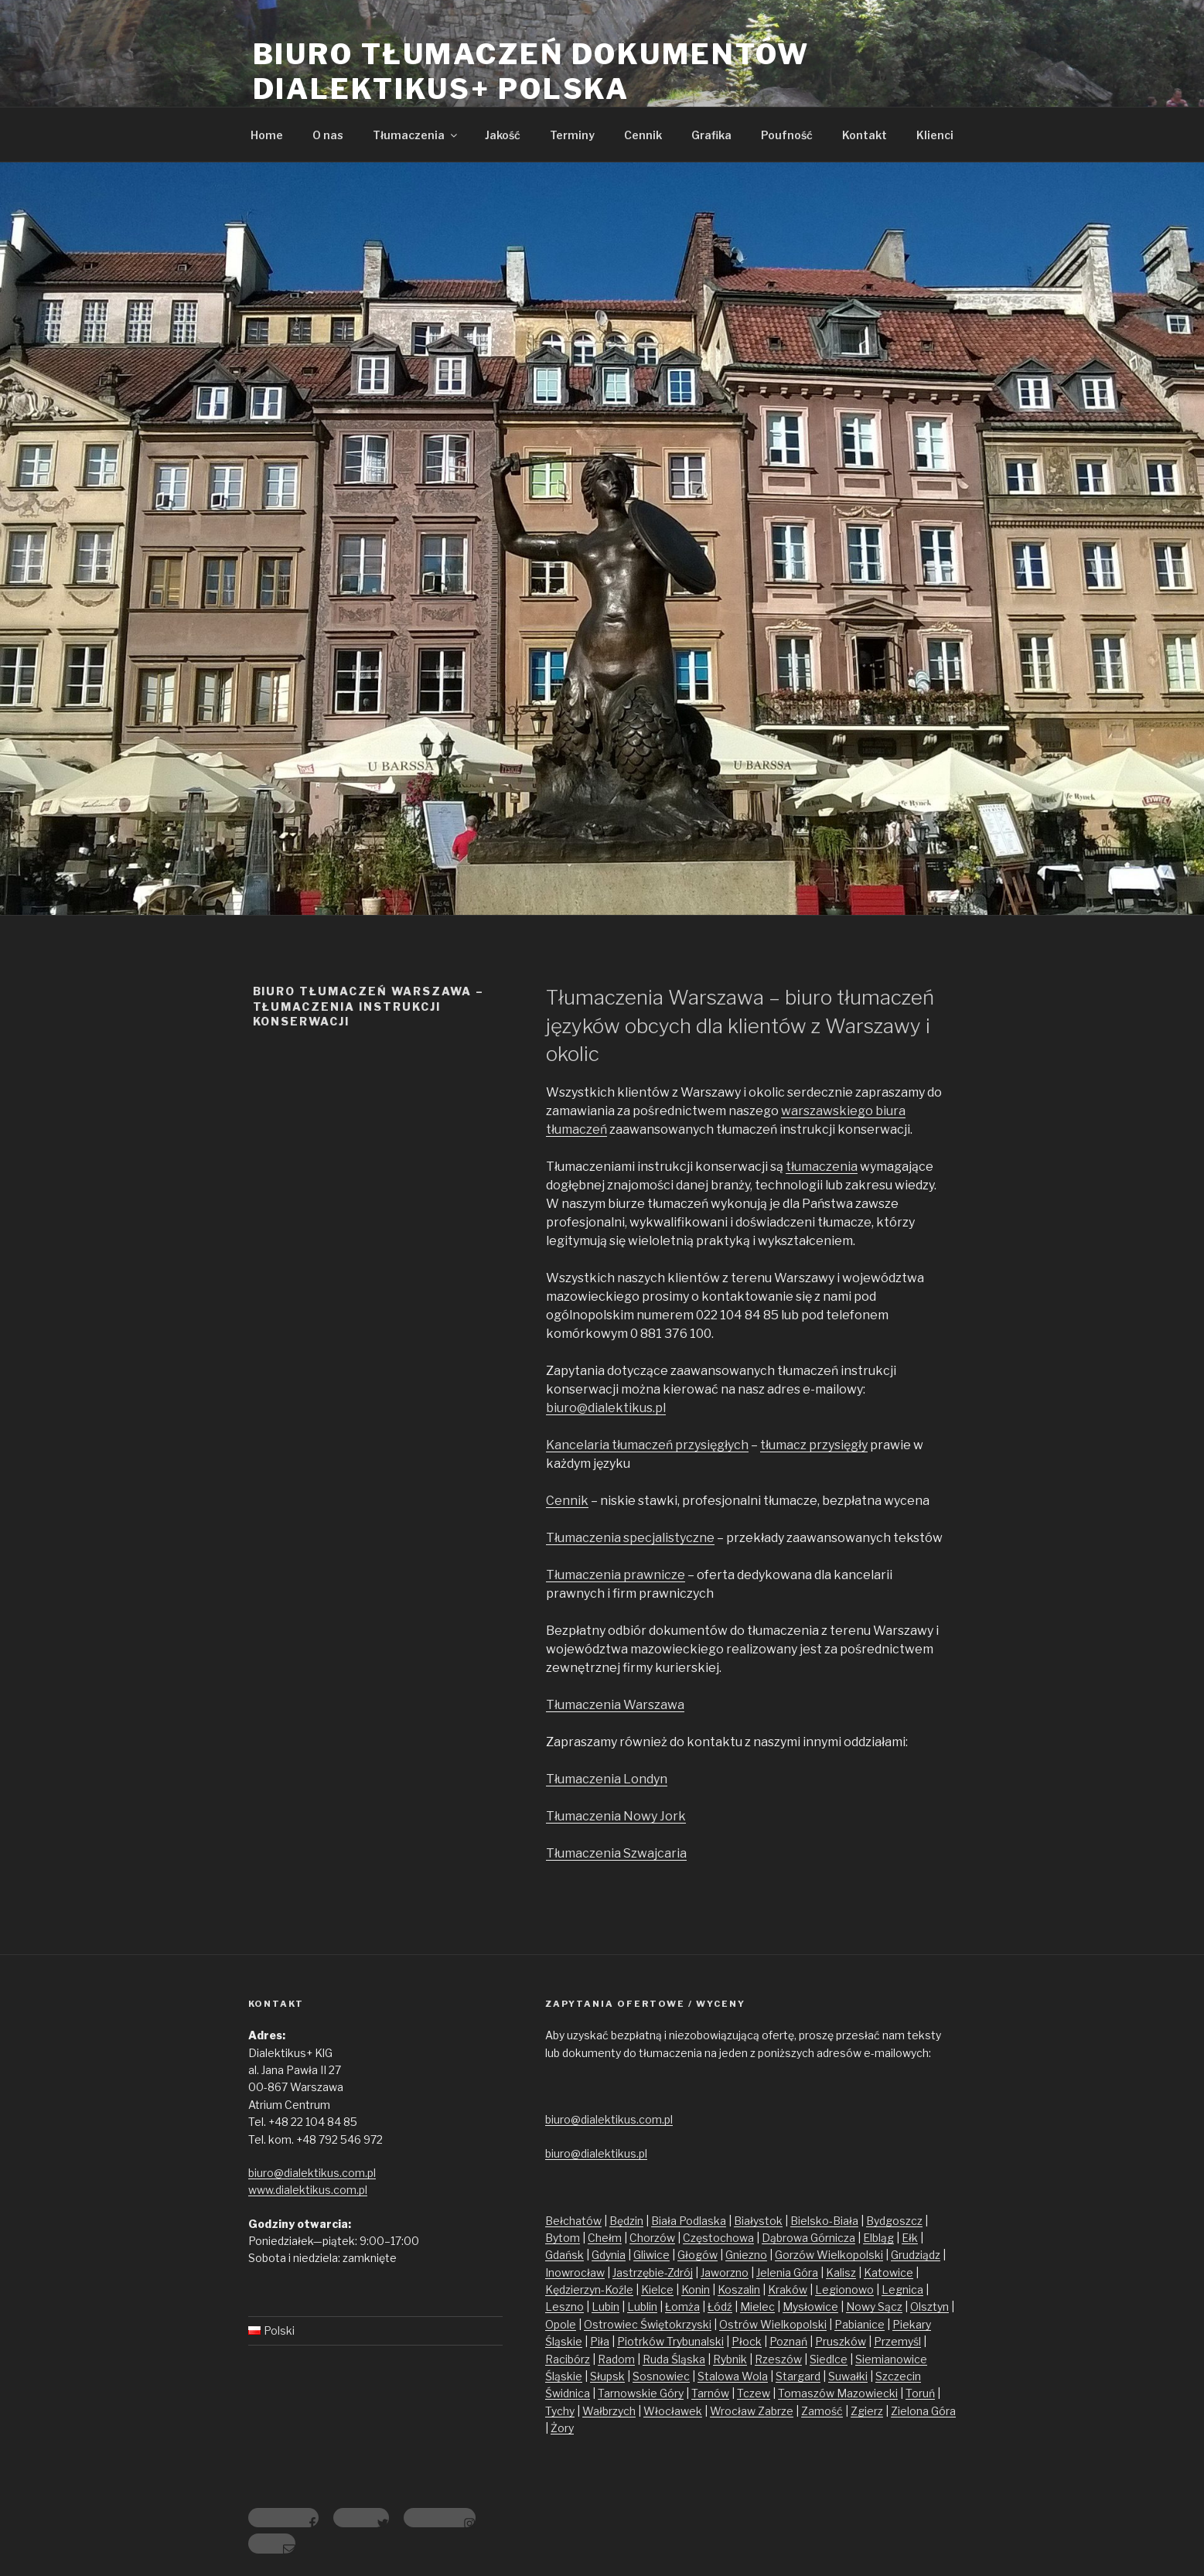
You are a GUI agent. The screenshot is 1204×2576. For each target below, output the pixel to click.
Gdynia (609, 2254)
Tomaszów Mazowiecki (838, 2393)
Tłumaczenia (416, 135)
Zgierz (867, 2410)
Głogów (697, 2254)
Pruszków (840, 2341)
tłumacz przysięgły (814, 1445)
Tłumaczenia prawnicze (615, 1575)
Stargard (798, 2376)
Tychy (560, 2410)
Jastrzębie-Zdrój (652, 2272)
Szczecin (898, 2376)
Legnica (902, 2289)
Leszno (564, 2306)
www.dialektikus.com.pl (307, 2189)
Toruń (920, 2393)
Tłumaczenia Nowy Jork (616, 1816)
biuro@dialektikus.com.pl (312, 2172)
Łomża (682, 2306)
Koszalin (739, 2289)
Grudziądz (915, 2254)
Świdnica (567, 2393)
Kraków (787, 2289)
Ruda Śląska (674, 2359)
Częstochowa (718, 2237)
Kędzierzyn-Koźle (589, 2289)
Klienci (934, 135)
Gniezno (746, 2254)
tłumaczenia (822, 1166)
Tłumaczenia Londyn (606, 1779)
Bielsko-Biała (824, 2220)
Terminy (572, 135)
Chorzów (652, 2237)
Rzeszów (778, 2359)
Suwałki (848, 2376)
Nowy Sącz (874, 2306)
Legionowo (844, 2289)
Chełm (605, 2237)
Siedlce (829, 2359)
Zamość (822, 2410)
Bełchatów (573, 2220)
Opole (560, 2324)
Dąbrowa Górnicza (808, 2237)
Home (267, 135)
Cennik (643, 135)
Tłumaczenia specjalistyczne (630, 1537)
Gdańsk (564, 2254)
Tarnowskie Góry (641, 2393)
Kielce (657, 2289)
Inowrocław (575, 2272)
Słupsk (607, 2376)
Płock (747, 2341)
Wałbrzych (609, 2410)
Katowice (888, 2272)
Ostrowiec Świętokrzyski (647, 2324)
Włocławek (672, 2410)
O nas (327, 135)
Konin (695, 2289)
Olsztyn (929, 2306)
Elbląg (878, 2237)
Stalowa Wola (733, 2376)
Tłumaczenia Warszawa (615, 1704)
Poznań (788, 2341)
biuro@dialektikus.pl (606, 1408)
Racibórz (567, 2359)
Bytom (562, 2237)
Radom (616, 2359)
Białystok (758, 2220)
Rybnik (730, 2359)
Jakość (502, 135)
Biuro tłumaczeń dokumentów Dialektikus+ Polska (531, 71)
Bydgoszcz (894, 2220)
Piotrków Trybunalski (670, 2341)
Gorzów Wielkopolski (829, 2254)
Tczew (753, 2393)
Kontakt (864, 135)
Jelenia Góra (787, 2272)
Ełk (910, 2237)
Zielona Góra (923, 2410)
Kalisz (841, 2272)
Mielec (757, 2306)
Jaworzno (725, 2272)
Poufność (787, 135)
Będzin (626, 2220)
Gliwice (651, 2254)
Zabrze (775, 2410)
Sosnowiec (661, 2376)
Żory (562, 2427)
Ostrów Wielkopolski (773, 2324)
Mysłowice (810, 2306)
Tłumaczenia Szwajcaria (616, 1853)
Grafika (711, 135)
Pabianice (859, 2324)
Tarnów (710, 2393)
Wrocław (734, 2410)
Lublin (642, 2306)
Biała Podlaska (688, 2220)
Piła (599, 2341)
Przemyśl (897, 2341)
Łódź (720, 2306)
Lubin (605, 2306)
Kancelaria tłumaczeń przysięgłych (647, 1445)
